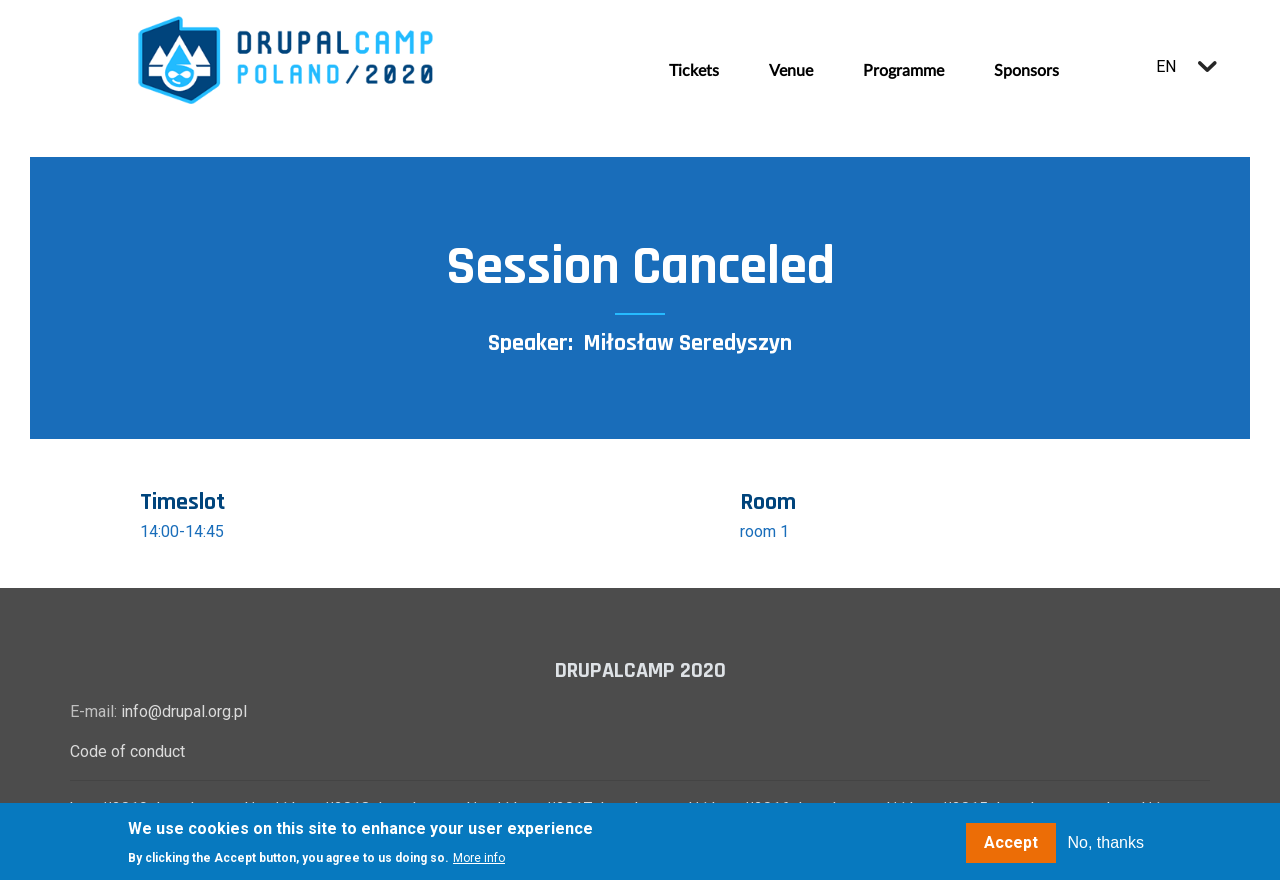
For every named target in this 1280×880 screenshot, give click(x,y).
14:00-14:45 (182, 531)
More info (479, 859)
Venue (791, 71)
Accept (1011, 843)
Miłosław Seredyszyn (687, 343)
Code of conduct (127, 751)
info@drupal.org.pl (184, 711)
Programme (903, 71)
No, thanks (1106, 843)
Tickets (694, 71)
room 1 (764, 531)
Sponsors (1026, 71)
